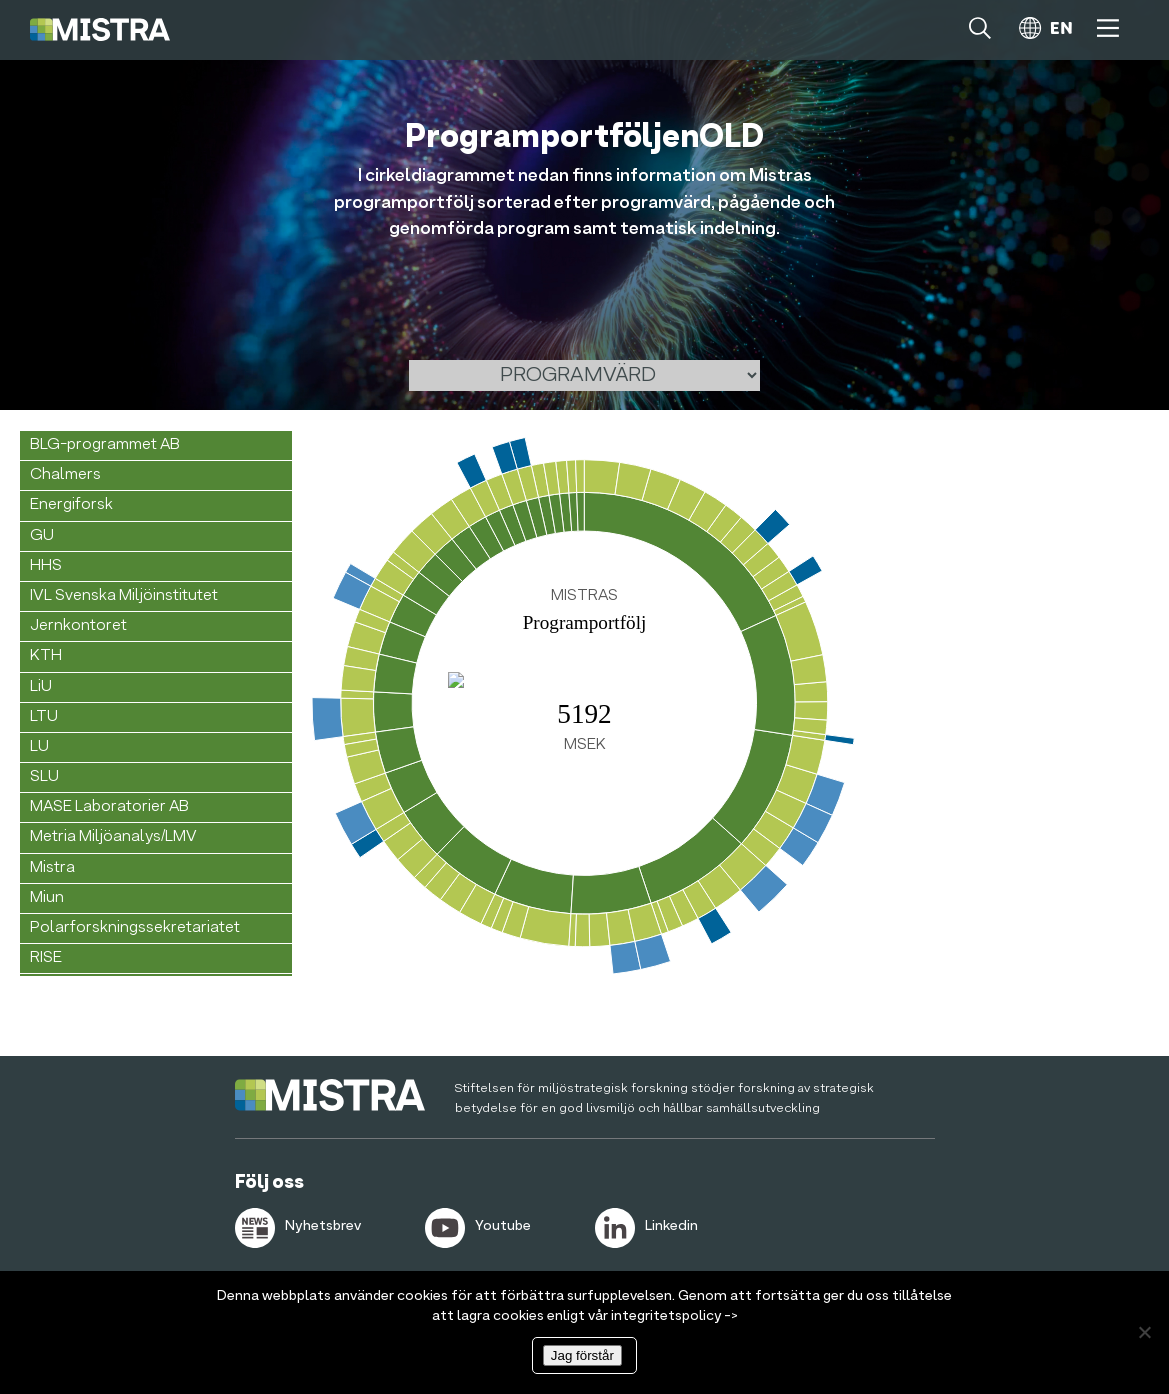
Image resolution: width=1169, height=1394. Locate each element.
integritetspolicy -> (674, 1316)
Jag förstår (582, 1355)
